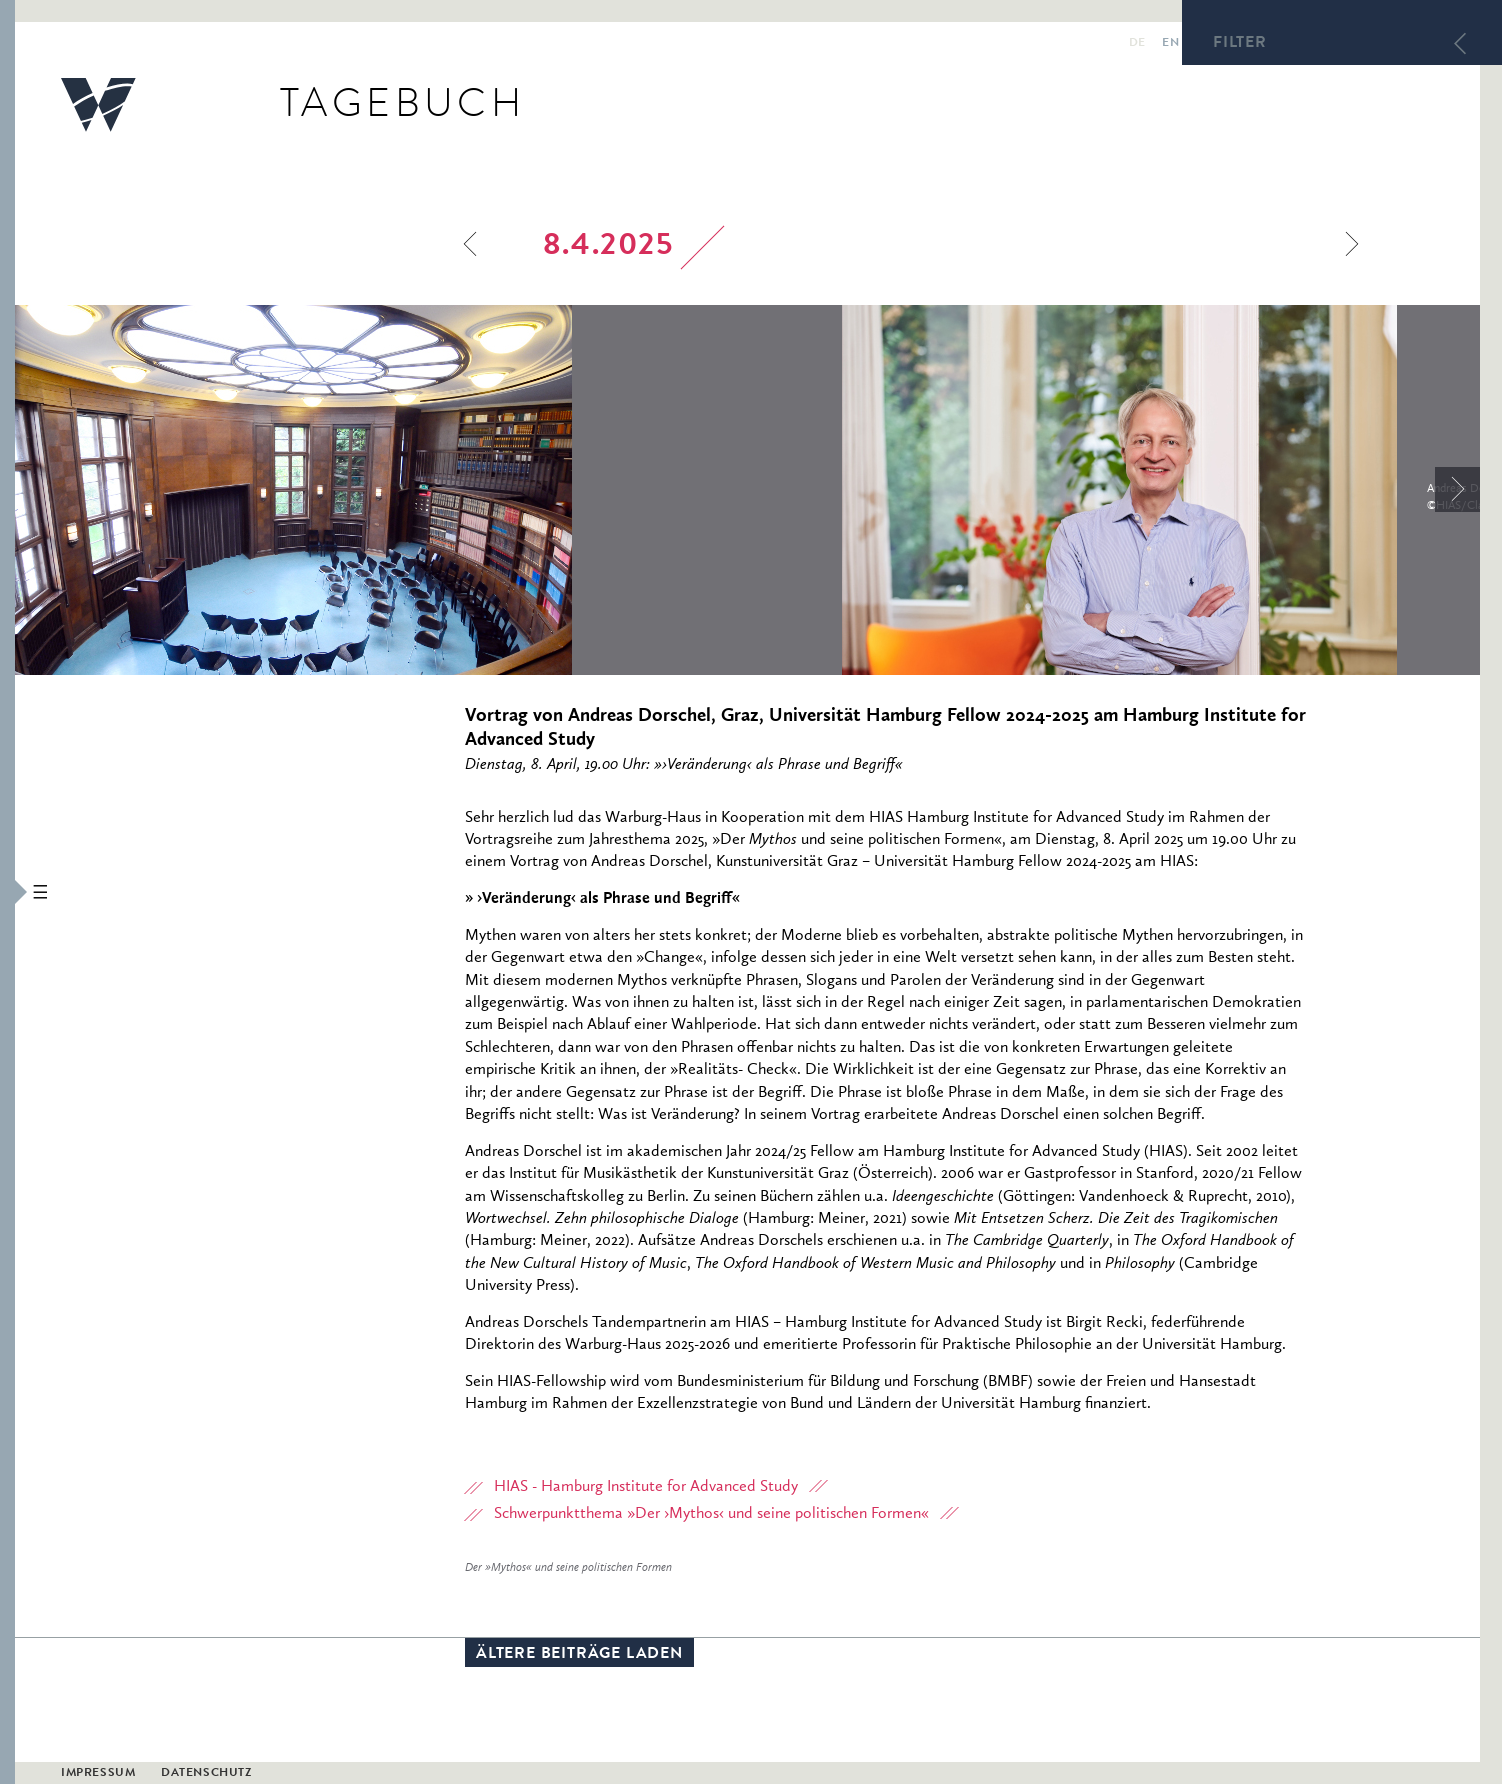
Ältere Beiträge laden (579, 1658)
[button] (7, 892)
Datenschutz (206, 1775)
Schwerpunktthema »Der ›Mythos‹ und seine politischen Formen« (711, 1517)
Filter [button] (1240, 44)
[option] (428, 493)
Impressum (98, 1775)
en (1153, 41)
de (1120, 41)
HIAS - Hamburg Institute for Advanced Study (646, 1490)
